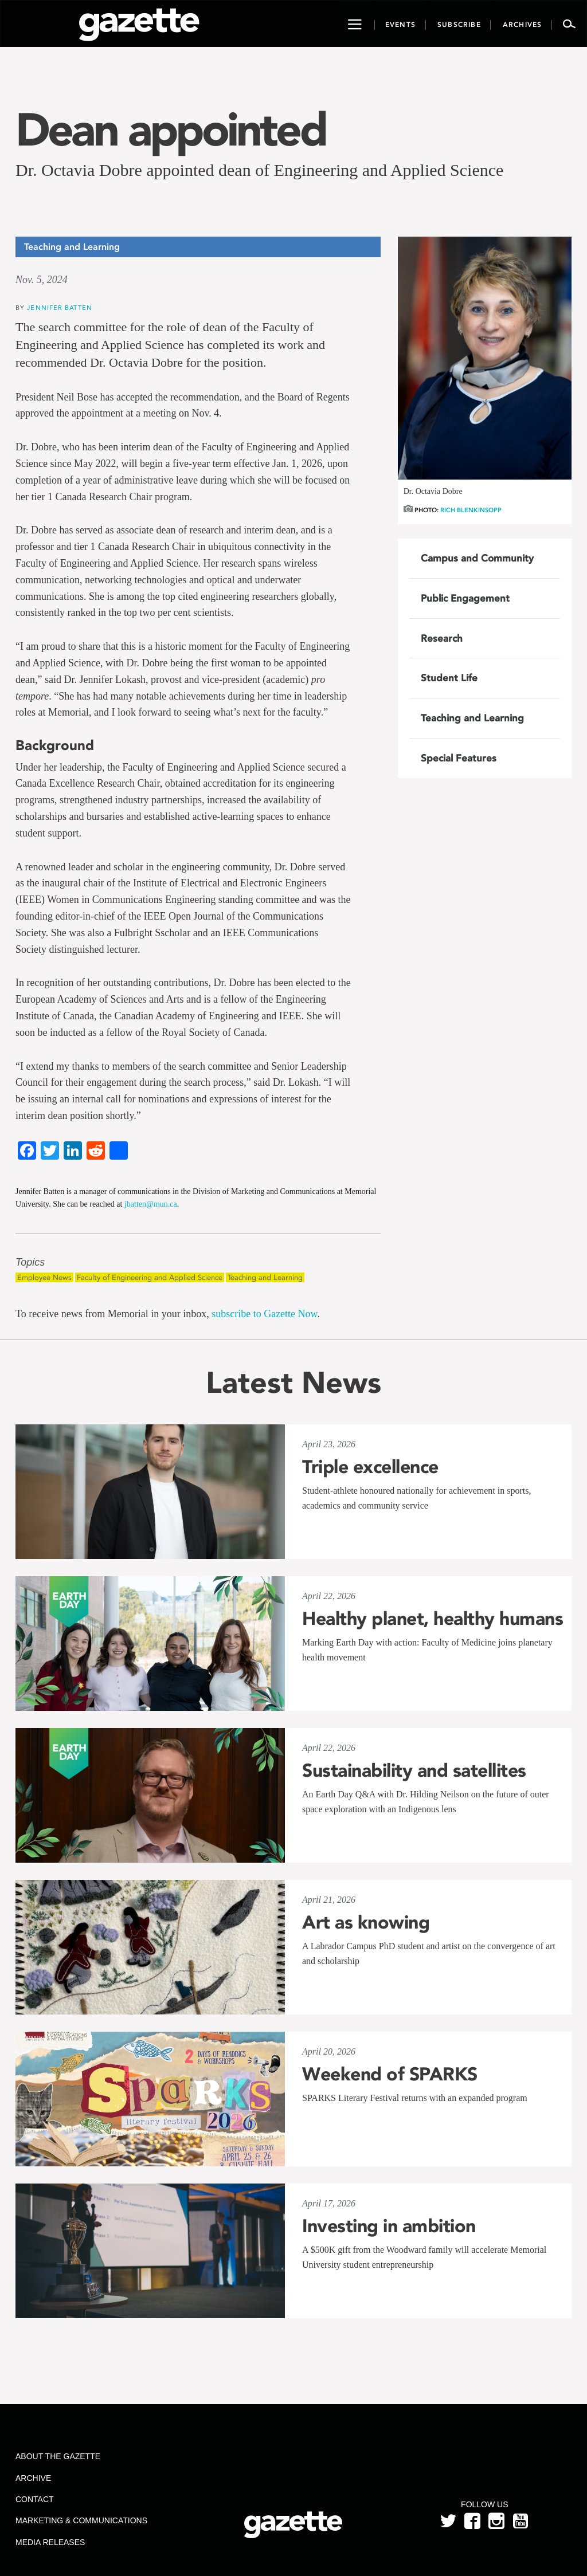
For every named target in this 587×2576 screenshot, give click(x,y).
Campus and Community (477, 558)
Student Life (449, 678)
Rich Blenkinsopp (471, 510)
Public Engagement (465, 598)
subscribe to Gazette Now (264, 1314)
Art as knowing (365, 1922)
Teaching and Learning (265, 1277)
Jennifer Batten (59, 307)
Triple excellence (370, 1467)
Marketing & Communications (81, 2520)
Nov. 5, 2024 (41, 279)
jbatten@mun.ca (150, 1204)
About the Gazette (57, 2456)
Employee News (44, 1277)
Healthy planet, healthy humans (432, 1619)
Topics (30, 1262)
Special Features (458, 758)
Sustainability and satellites (414, 1770)
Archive (33, 2478)
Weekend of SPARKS (390, 2074)
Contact (34, 2499)
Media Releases (50, 2542)
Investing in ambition (389, 2226)
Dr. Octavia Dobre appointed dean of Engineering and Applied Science (259, 169)
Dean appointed (170, 129)
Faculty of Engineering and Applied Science (149, 1277)
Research (442, 638)
